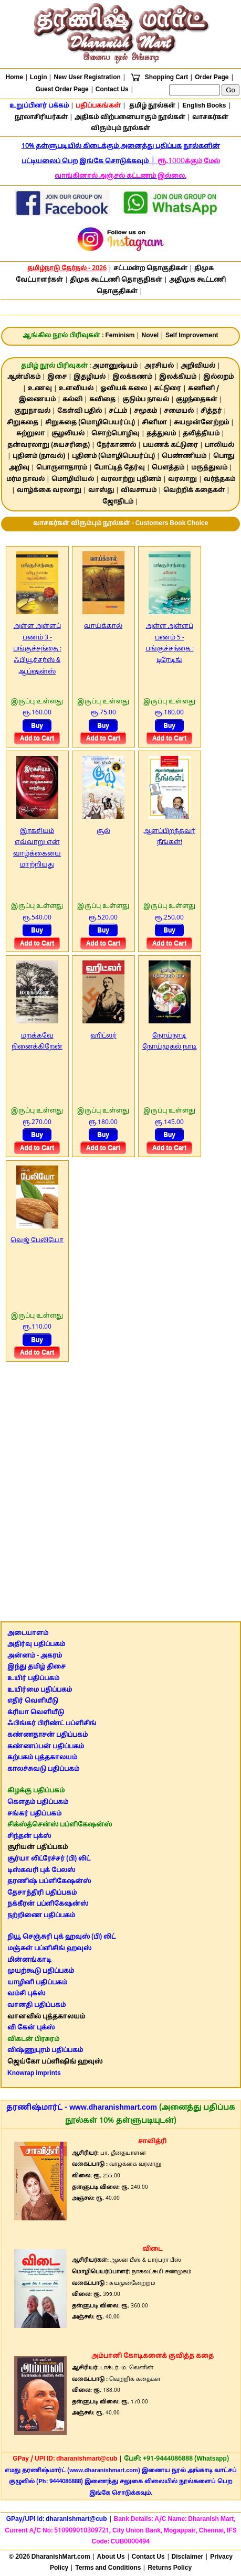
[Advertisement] (119, 1487)
